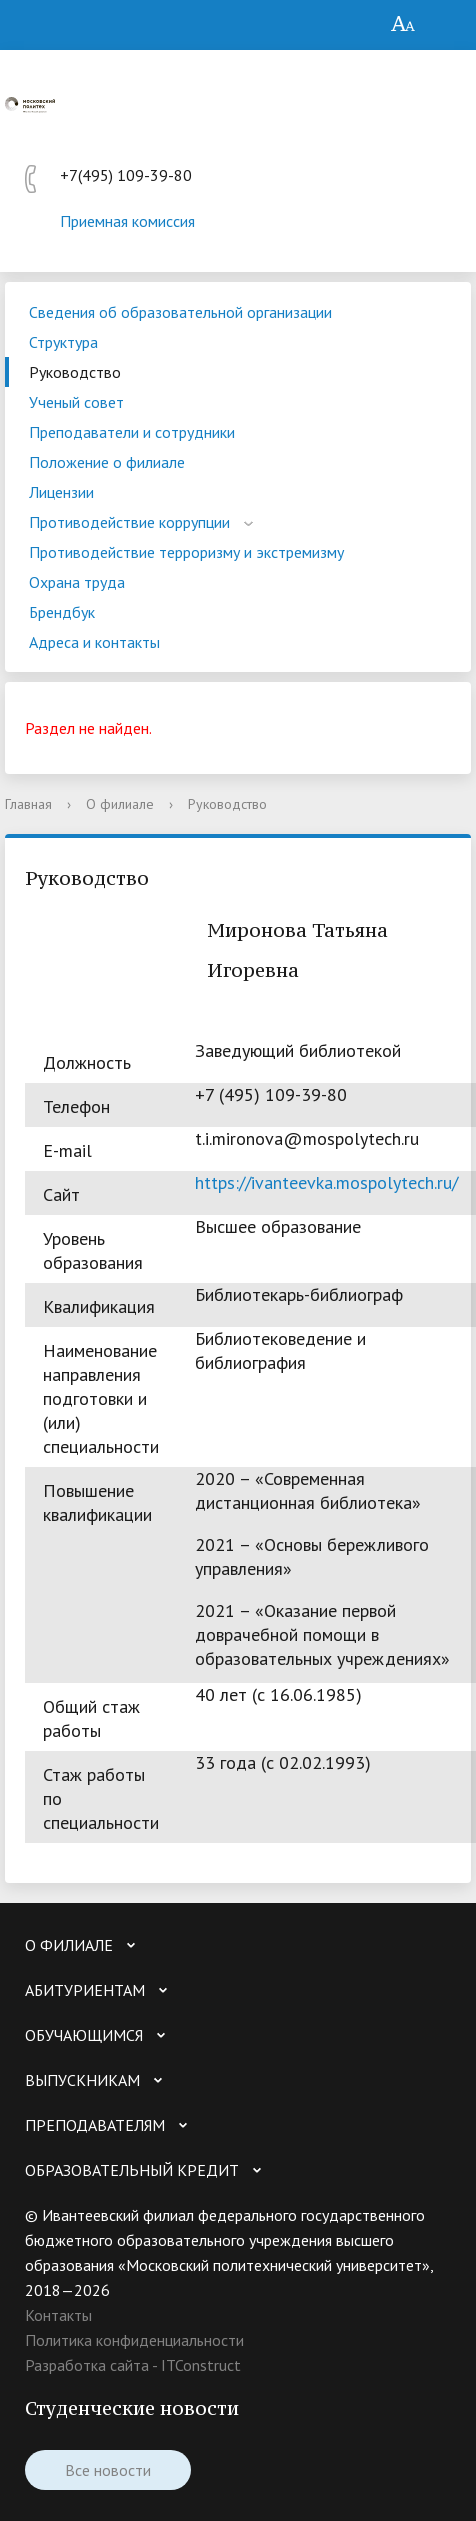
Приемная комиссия (127, 221)
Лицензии (61, 492)
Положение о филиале (107, 462)
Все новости (108, 2470)
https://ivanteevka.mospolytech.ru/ (326, 1182)
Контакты (58, 2315)
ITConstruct (201, 2365)
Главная (28, 804)
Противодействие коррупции (129, 522)
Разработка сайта (87, 2365)
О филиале (120, 804)
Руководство (75, 372)
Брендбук (62, 612)
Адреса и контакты (94, 642)
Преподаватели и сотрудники (132, 432)
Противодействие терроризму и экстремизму (186, 552)
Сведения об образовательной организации (180, 312)
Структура (63, 342)
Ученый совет (76, 402)
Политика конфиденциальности (134, 2340)
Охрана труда (77, 582)
